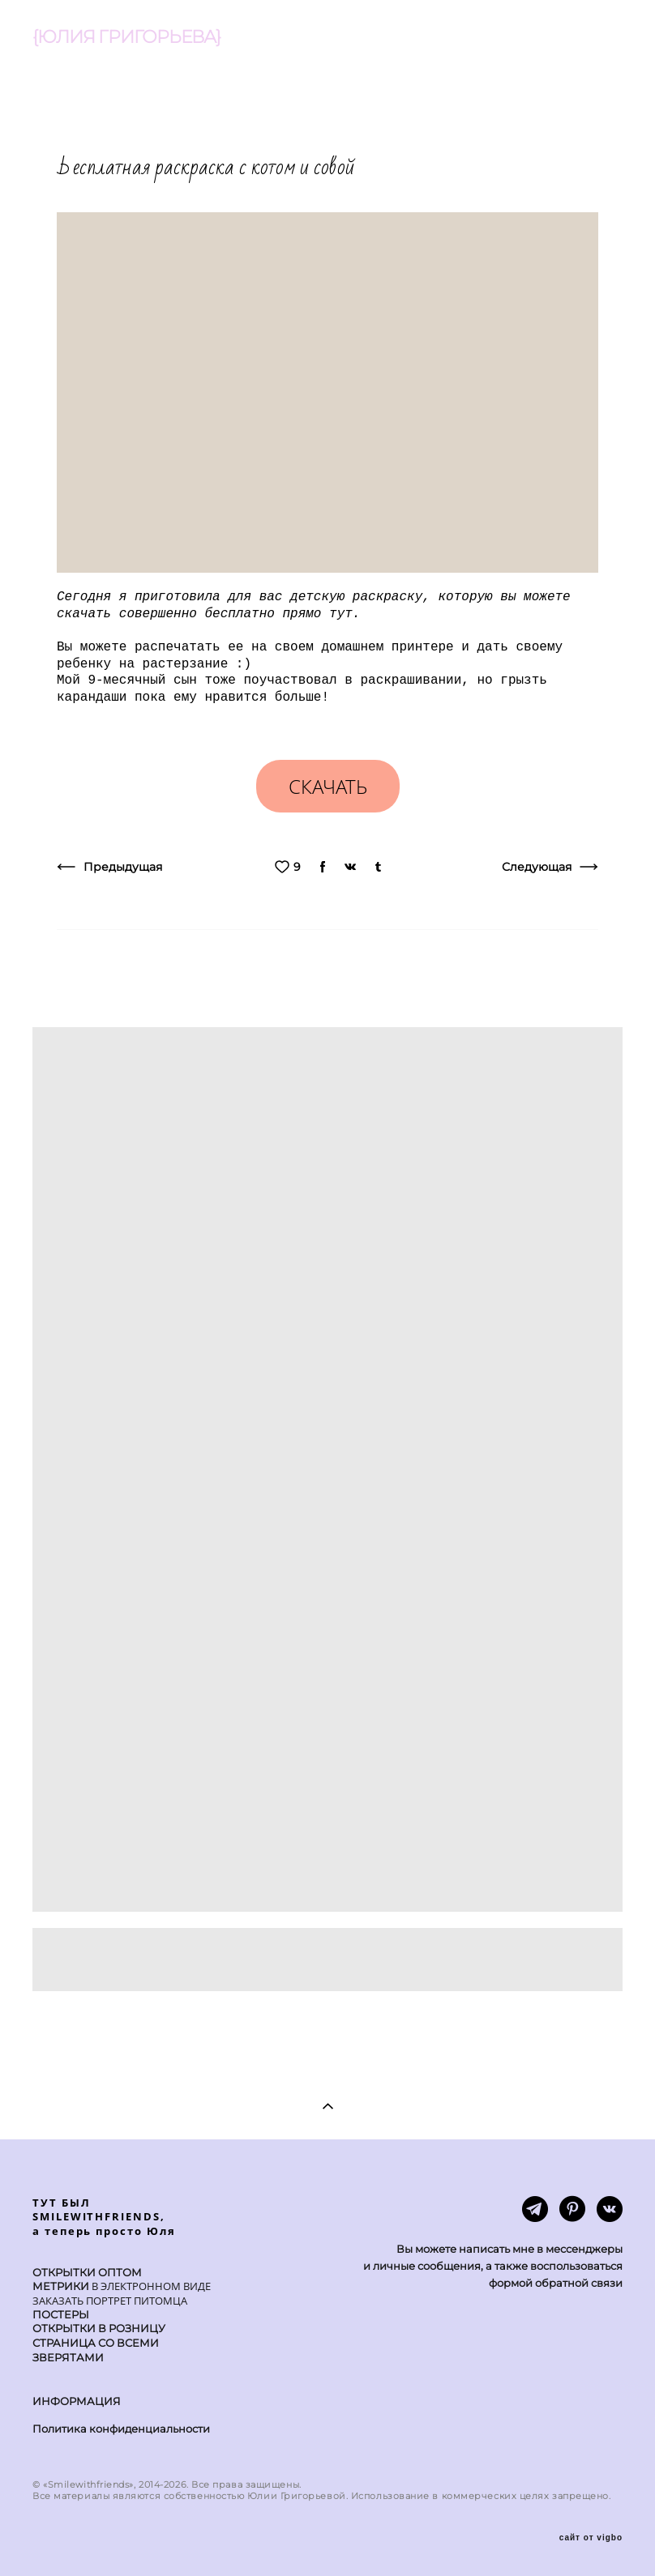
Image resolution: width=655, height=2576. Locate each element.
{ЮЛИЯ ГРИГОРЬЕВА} (126, 37)
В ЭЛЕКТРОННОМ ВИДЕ (150, 2286)
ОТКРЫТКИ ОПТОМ (87, 2273)
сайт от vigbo (591, 2538)
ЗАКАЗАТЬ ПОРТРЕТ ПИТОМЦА (109, 2300)
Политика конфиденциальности (121, 2429)
